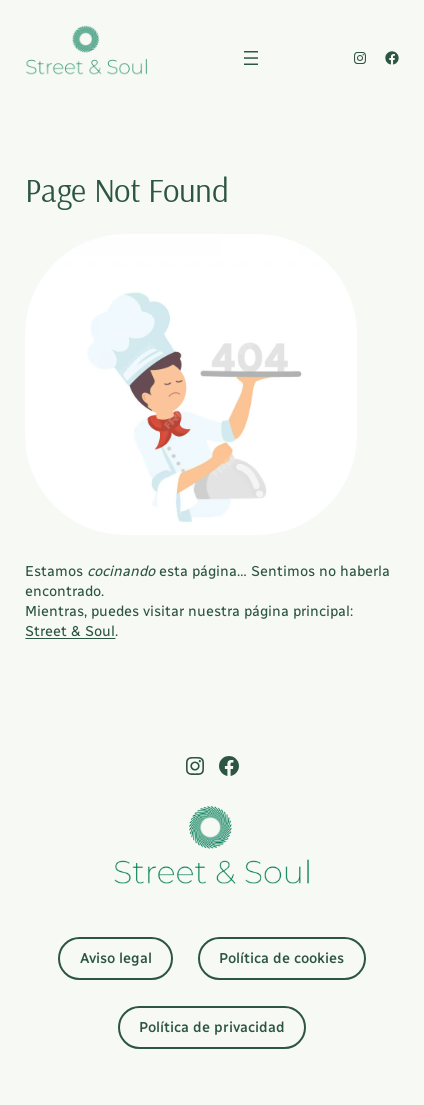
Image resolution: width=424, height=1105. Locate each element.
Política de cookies (281, 958)
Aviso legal (116, 958)
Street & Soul (70, 631)
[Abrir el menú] (251, 58)
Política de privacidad (212, 1027)
